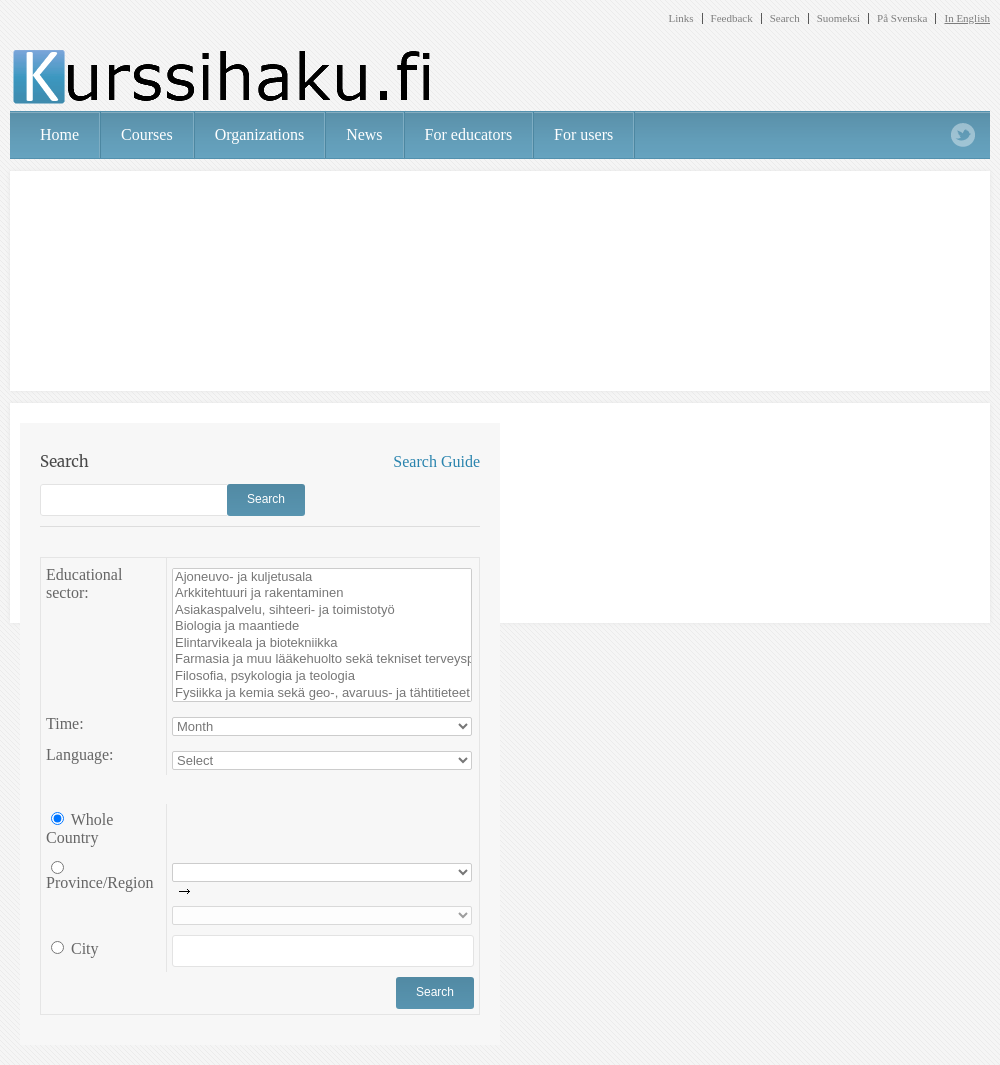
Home (59, 134)
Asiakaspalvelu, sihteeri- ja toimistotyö (322, 610)
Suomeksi (838, 18)
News (364, 134)
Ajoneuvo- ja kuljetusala (322, 577)
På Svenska (902, 18)
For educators (469, 134)
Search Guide (436, 461)
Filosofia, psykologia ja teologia (322, 676)
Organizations (259, 134)
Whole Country (79, 829)
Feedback (732, 18)
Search (785, 18)
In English (967, 18)
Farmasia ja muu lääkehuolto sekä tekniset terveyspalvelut (322, 659)
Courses (147, 134)
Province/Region (100, 882)
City (83, 948)
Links (680, 18)
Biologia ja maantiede (322, 626)
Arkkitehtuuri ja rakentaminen (322, 593)
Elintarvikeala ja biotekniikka (322, 643)
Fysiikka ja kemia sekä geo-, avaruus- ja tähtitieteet (322, 693)
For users (583, 134)
